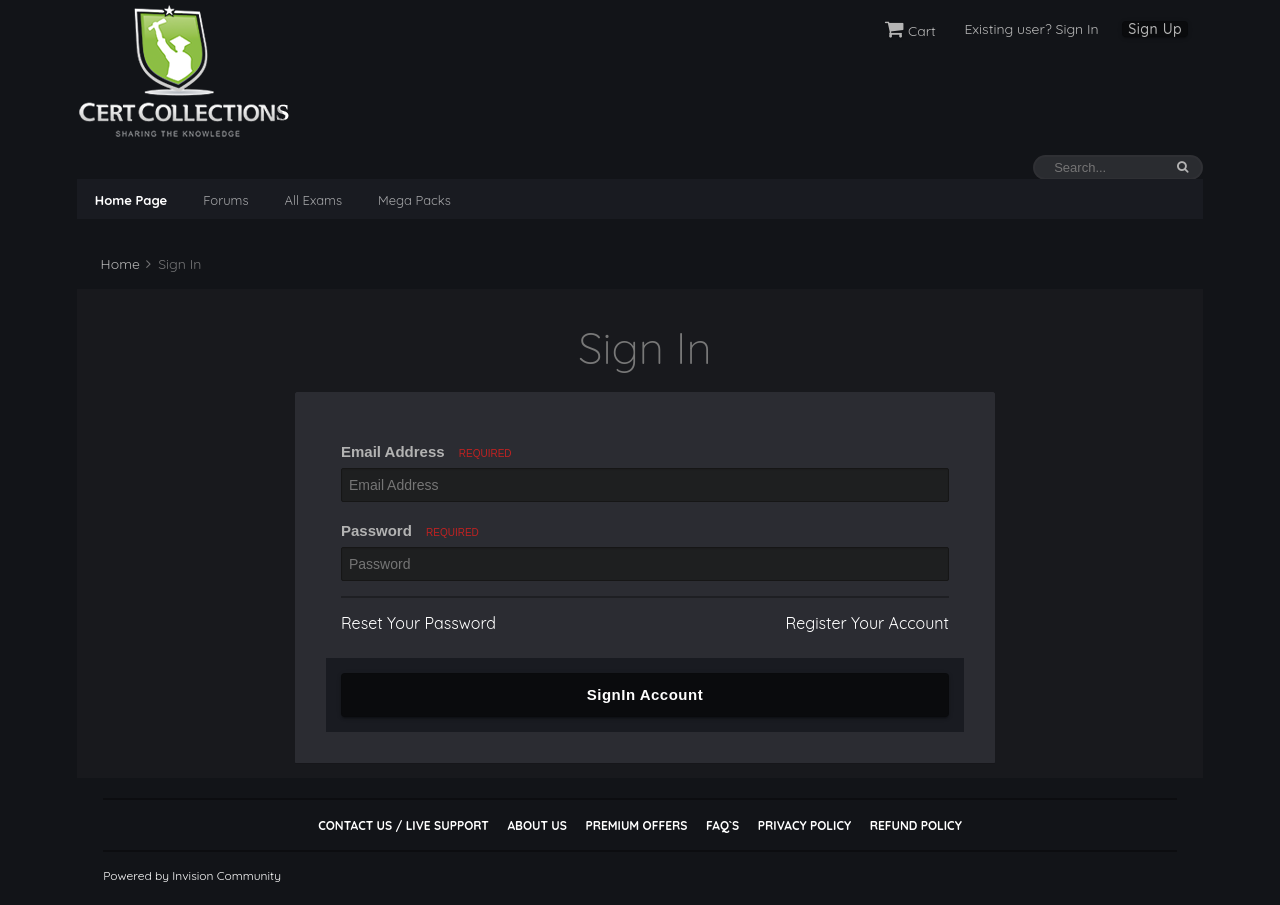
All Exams (313, 200)
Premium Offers (636, 825)
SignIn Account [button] (645, 694)
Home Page (131, 200)
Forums (225, 200)
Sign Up (1155, 29)
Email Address (426, 451)
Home (118, 264)
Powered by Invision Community (192, 875)
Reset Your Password (418, 623)
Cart (910, 31)
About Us (536, 825)
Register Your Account (867, 623)
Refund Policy (916, 825)
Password (410, 530)
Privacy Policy (804, 825)
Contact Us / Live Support (403, 825)
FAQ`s (722, 825)
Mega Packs (414, 200)
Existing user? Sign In (1031, 29)
